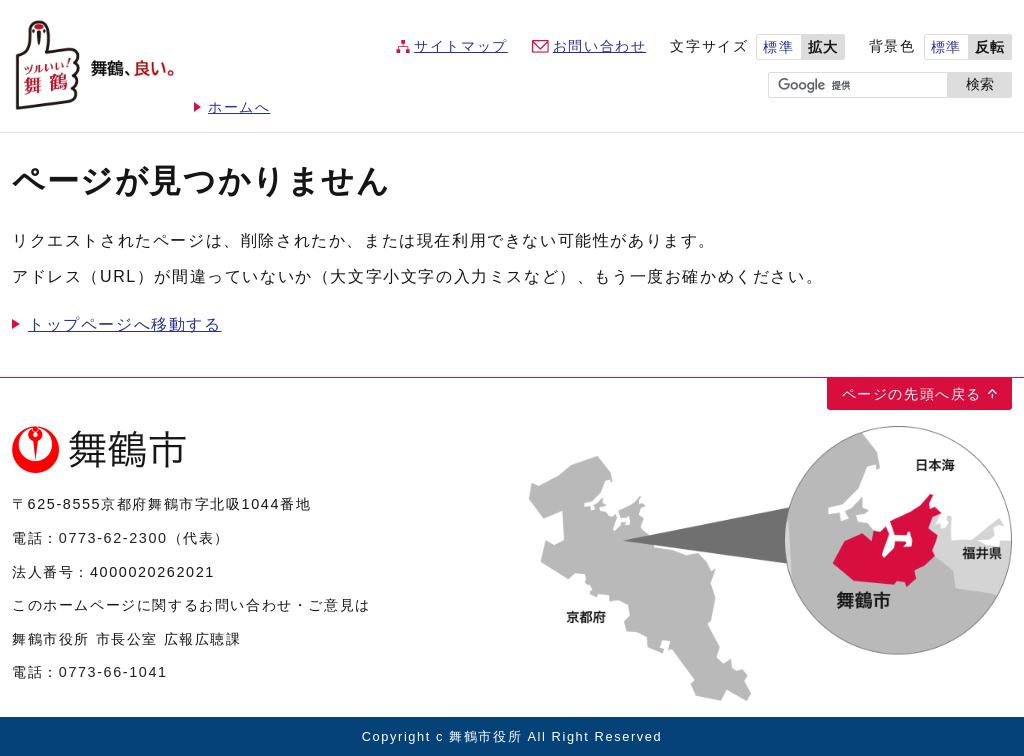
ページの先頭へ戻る (912, 394)
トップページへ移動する (125, 324)
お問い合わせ (600, 46)
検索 (980, 84)
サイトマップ (461, 46)
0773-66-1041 (113, 672)
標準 (778, 47)
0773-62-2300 (113, 538)
